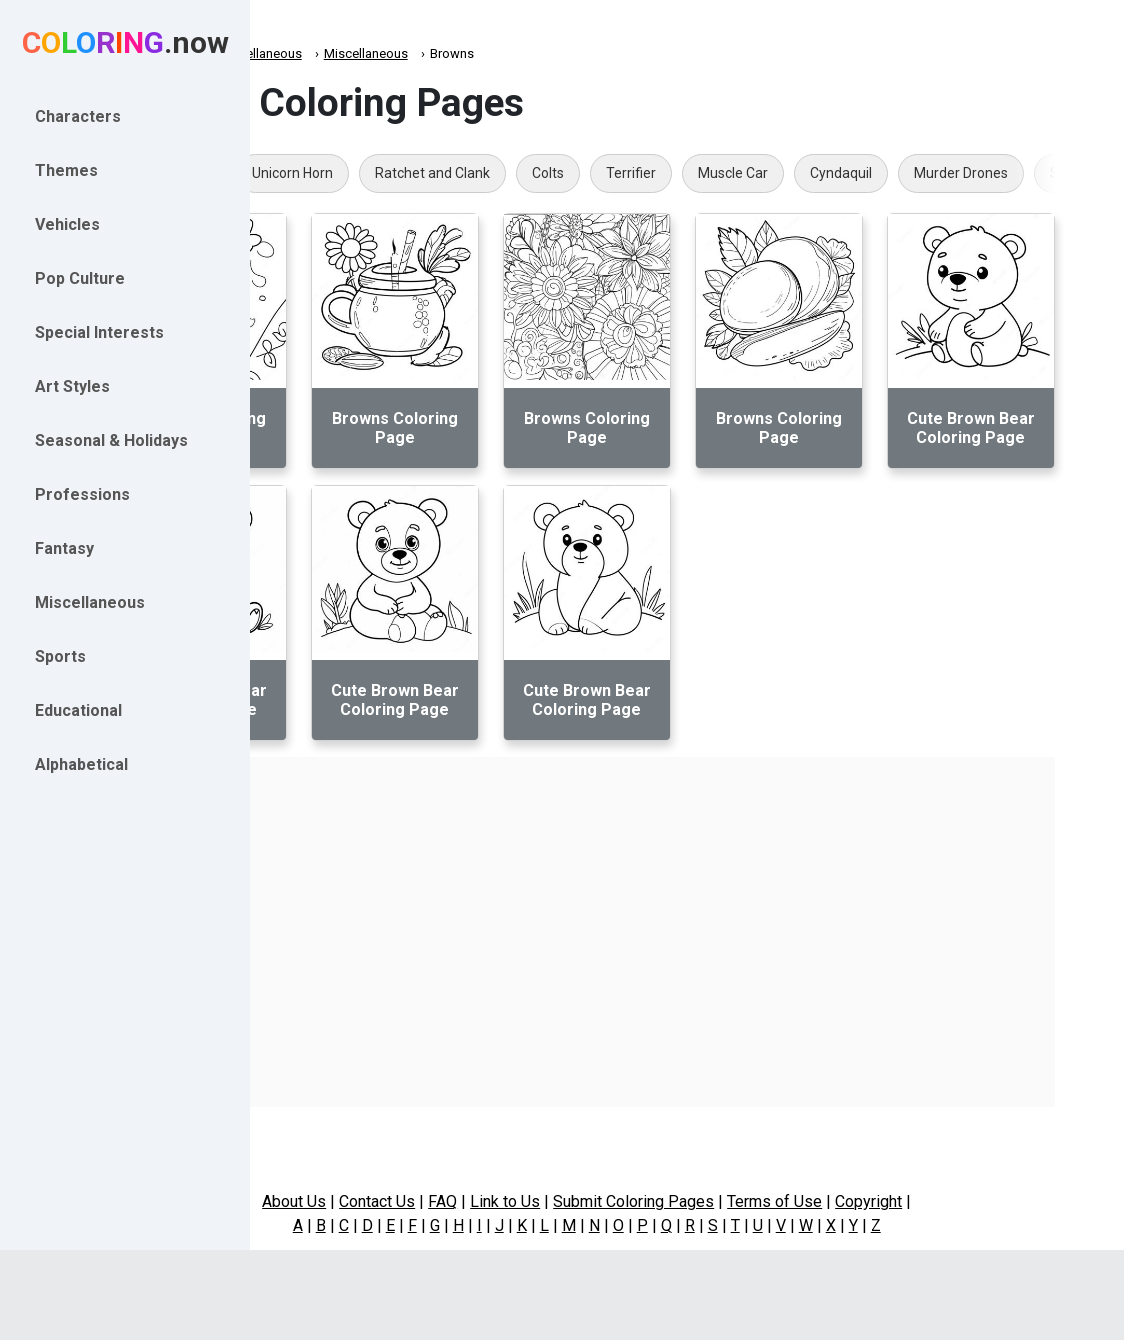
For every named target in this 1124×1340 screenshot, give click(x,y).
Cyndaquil (1004, 173)
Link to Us (606, 1201)
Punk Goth (340, 173)
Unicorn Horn (455, 173)
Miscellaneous (423, 53)
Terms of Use (875, 1201)
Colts (711, 173)
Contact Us (478, 1201)
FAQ (543, 1201)
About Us (395, 1201)
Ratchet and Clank (595, 173)
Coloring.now (320, 53)
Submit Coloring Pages (734, 1201)
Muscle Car (896, 173)
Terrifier (794, 173)
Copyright (969, 1201)
